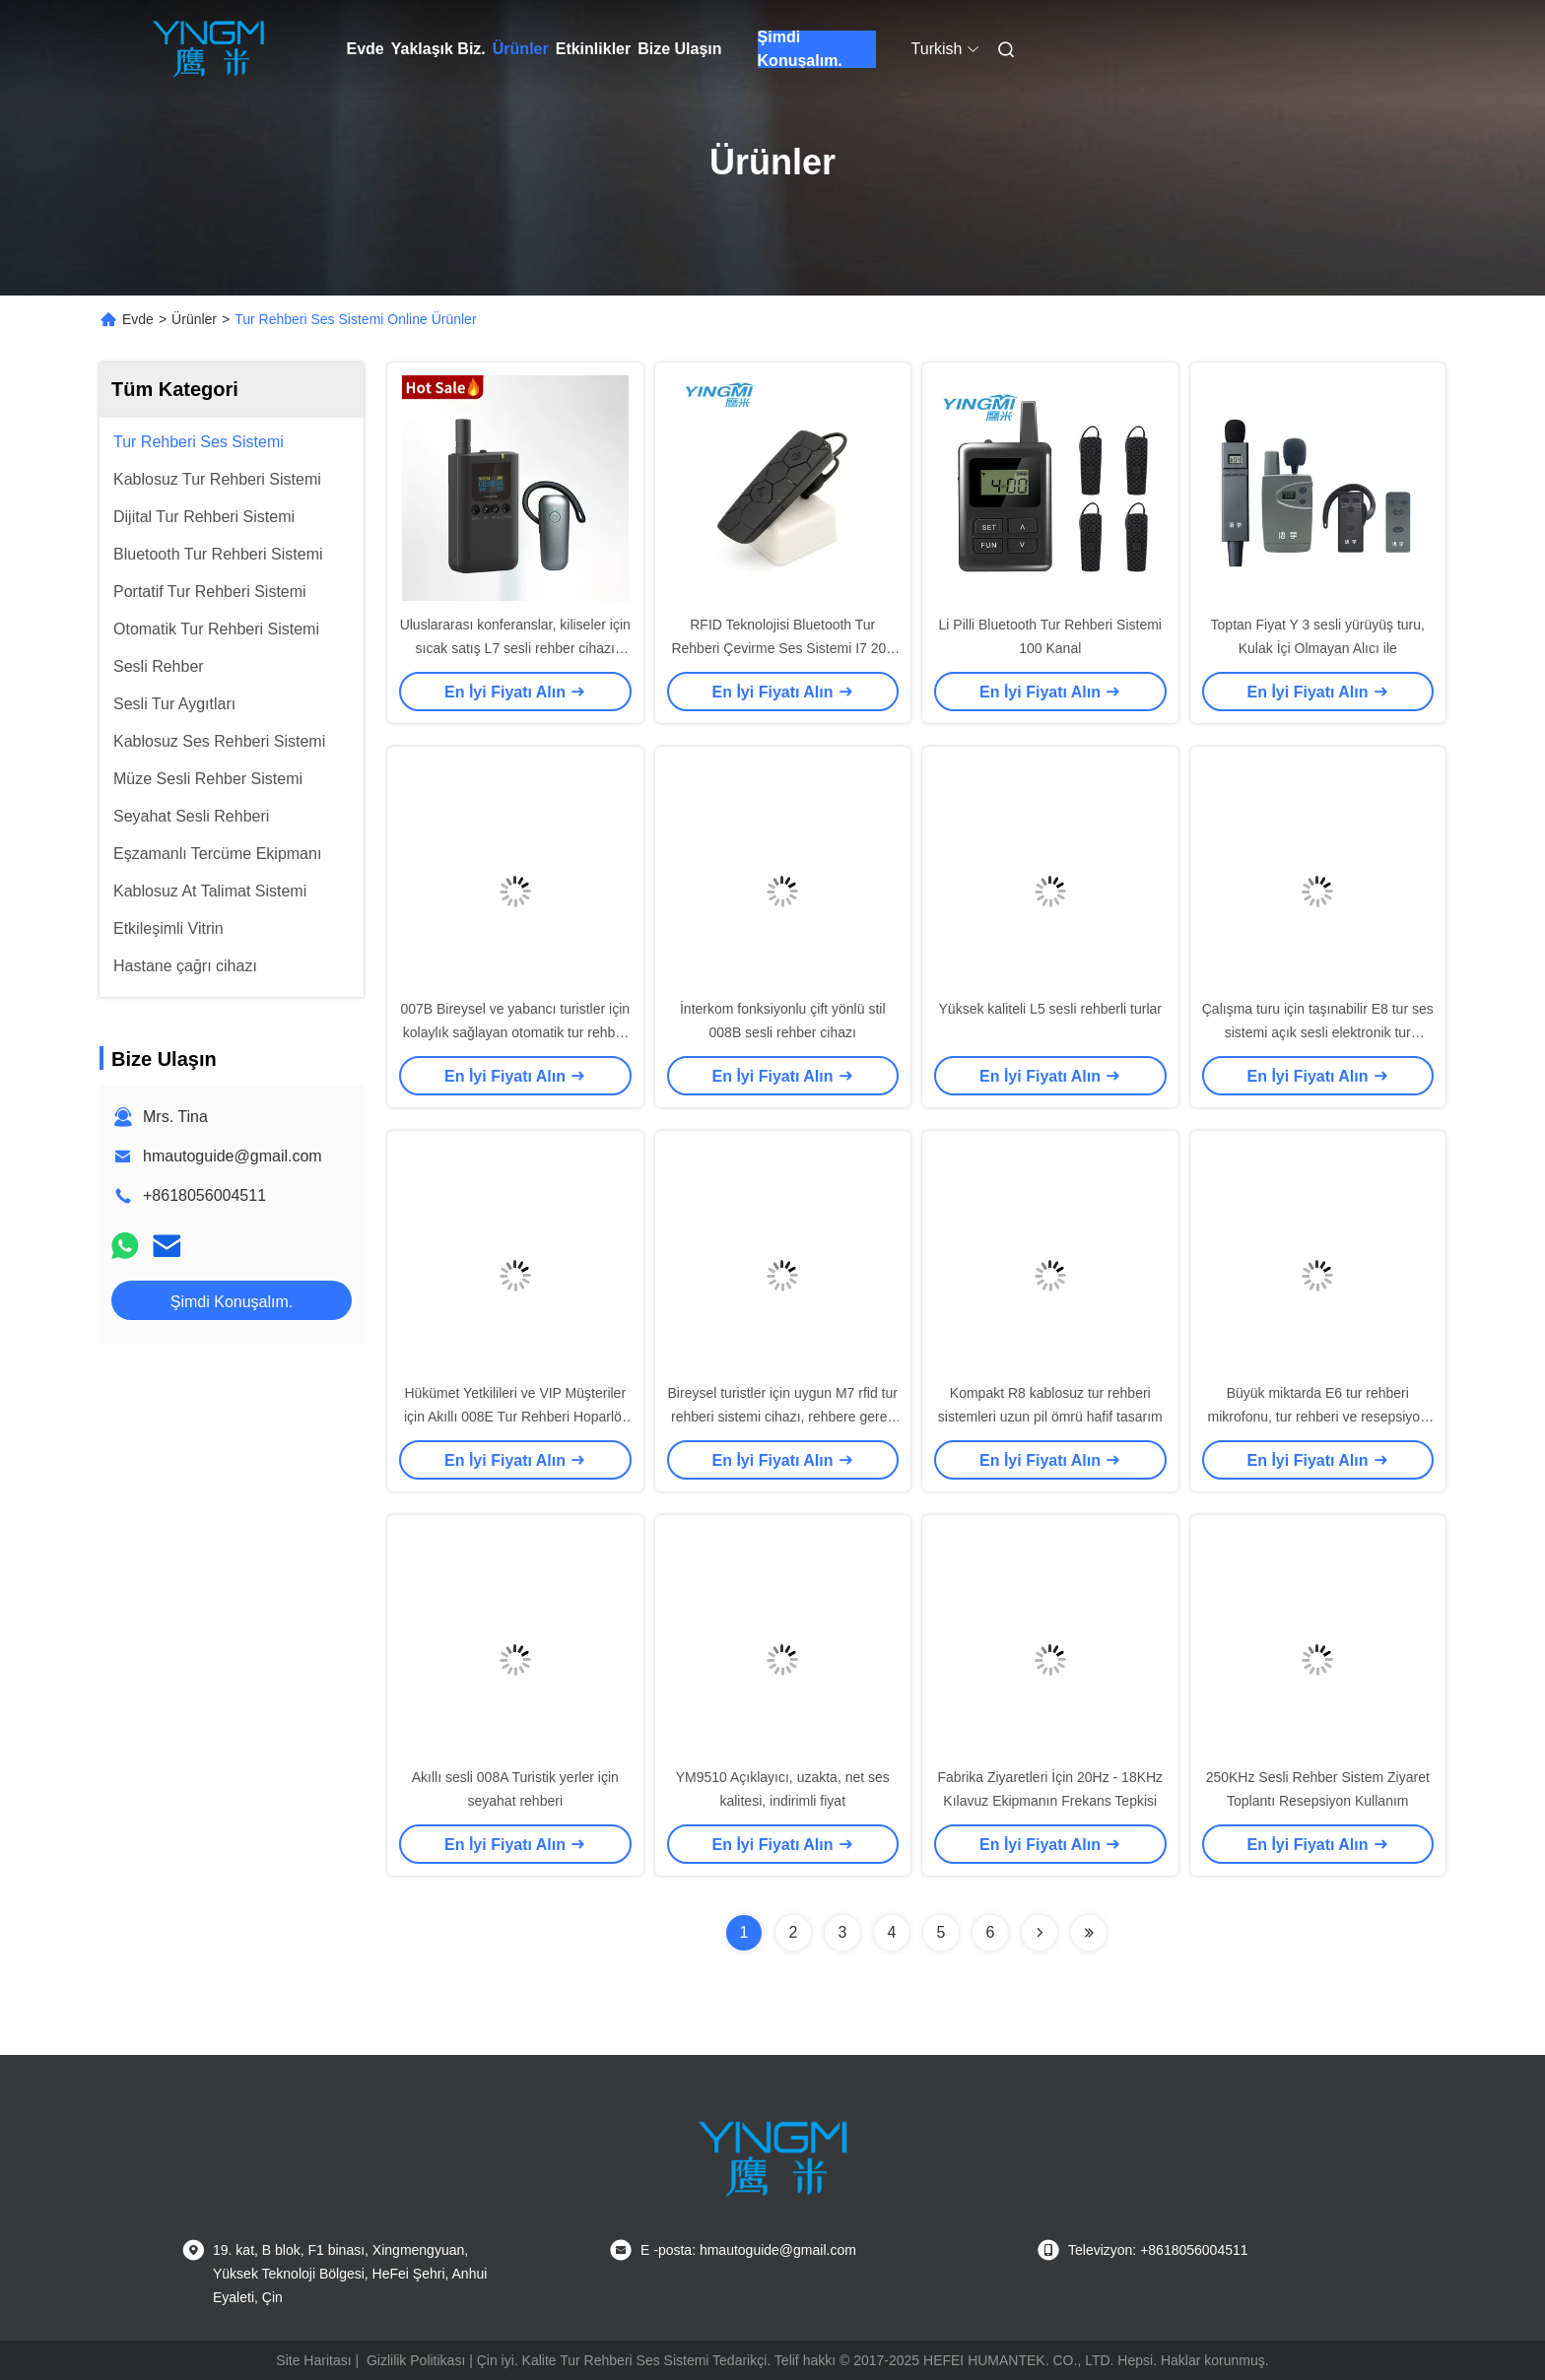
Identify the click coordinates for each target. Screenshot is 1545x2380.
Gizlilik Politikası (416, 2360)
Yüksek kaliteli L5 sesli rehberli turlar (1050, 1009)
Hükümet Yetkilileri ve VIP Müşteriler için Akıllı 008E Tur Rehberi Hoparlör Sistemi (515, 1416)
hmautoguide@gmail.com (232, 1156)
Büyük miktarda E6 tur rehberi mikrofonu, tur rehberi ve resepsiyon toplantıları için (1318, 1416)
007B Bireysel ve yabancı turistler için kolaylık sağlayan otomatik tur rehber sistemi (515, 1032)
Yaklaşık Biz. (438, 48)
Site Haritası (313, 2360)
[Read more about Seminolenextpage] (1039, 1932)
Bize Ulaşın (679, 48)
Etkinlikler (593, 48)
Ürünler (521, 48)
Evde (365, 48)
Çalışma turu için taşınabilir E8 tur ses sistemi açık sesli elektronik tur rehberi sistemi (1318, 1032)
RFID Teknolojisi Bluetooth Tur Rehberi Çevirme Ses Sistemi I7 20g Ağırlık (782, 648)
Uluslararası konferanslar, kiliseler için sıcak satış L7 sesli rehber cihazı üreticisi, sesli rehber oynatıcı (515, 648)
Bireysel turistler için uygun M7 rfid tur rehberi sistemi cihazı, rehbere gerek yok (783, 1416)
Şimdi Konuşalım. (800, 49)
